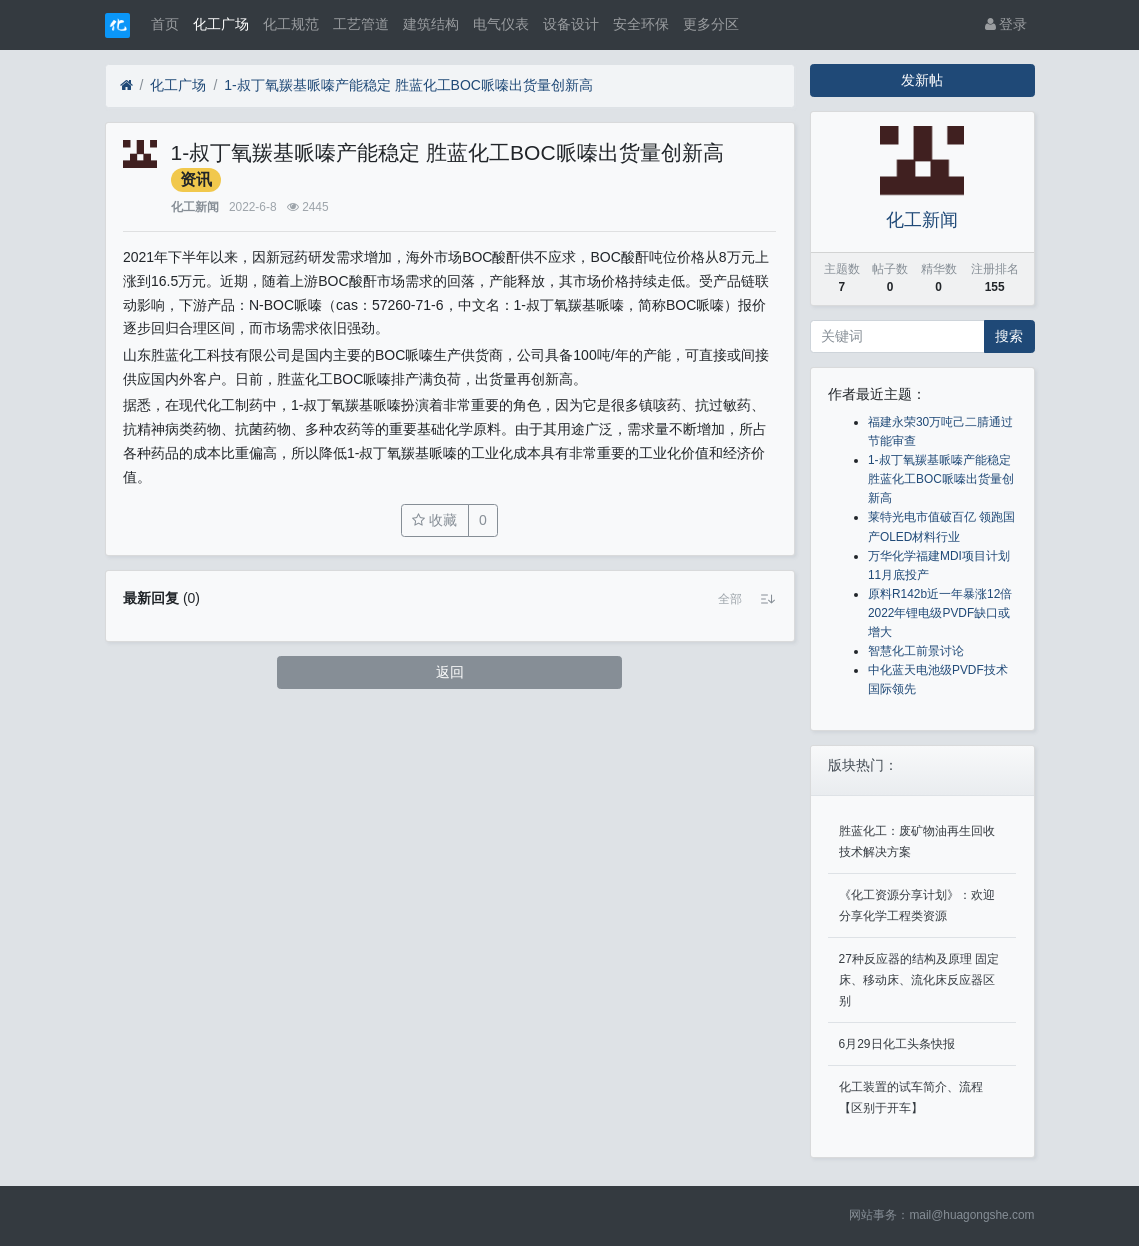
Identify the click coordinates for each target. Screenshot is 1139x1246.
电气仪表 (501, 24)
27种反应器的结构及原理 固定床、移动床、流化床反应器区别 (919, 980)
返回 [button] (450, 672)
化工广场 (221, 24)
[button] (730, 599)
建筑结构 (431, 24)
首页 (165, 24)
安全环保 (641, 24)
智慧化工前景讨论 (916, 651)
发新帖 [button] (922, 80)
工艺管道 (361, 24)
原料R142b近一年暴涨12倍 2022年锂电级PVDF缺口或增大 (940, 613)
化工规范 (291, 24)
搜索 (1009, 336)
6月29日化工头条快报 (897, 1044)
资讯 (196, 179)
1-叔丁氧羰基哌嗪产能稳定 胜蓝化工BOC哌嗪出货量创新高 (408, 85)
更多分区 (711, 24)
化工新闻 (195, 207)
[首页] (126, 85)
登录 (1006, 24)
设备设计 (571, 24)
